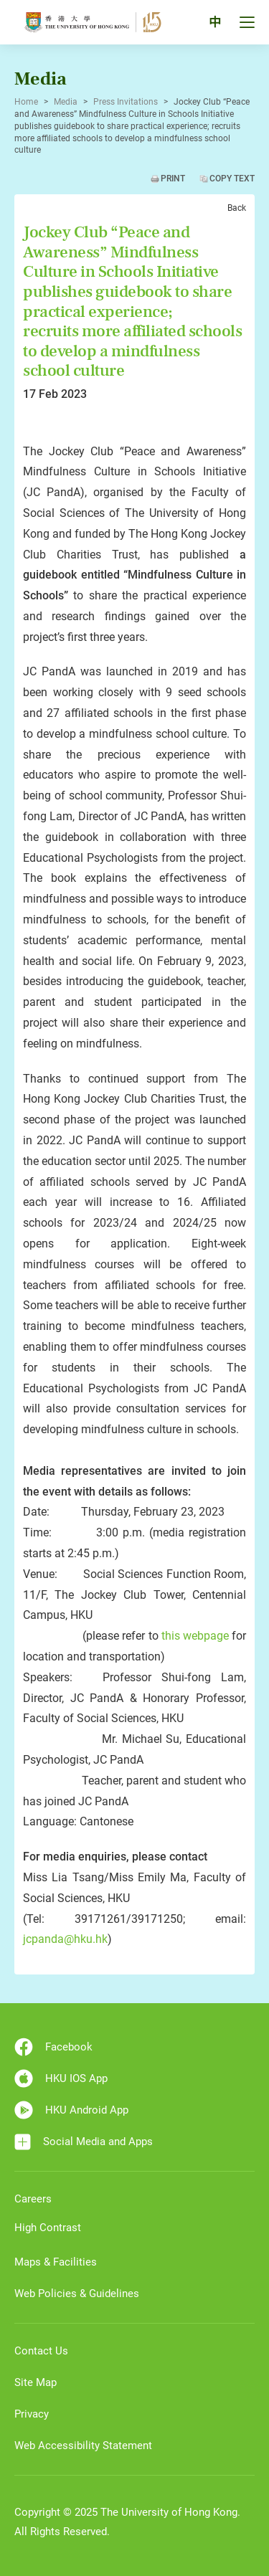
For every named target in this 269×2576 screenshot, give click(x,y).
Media (65, 102)
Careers (33, 2198)
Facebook (53, 2047)
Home (26, 102)
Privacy (31, 2414)
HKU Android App (71, 2110)
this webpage (195, 1636)
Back (236, 208)
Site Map (35, 2382)
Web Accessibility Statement (83, 2445)
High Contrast (47, 2227)
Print (173, 179)
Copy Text (232, 179)
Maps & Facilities (55, 2262)
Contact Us (41, 2350)
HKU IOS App (61, 2078)
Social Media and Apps (83, 2142)
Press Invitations (125, 102)
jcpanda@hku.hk (65, 1939)
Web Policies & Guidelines (76, 2293)
